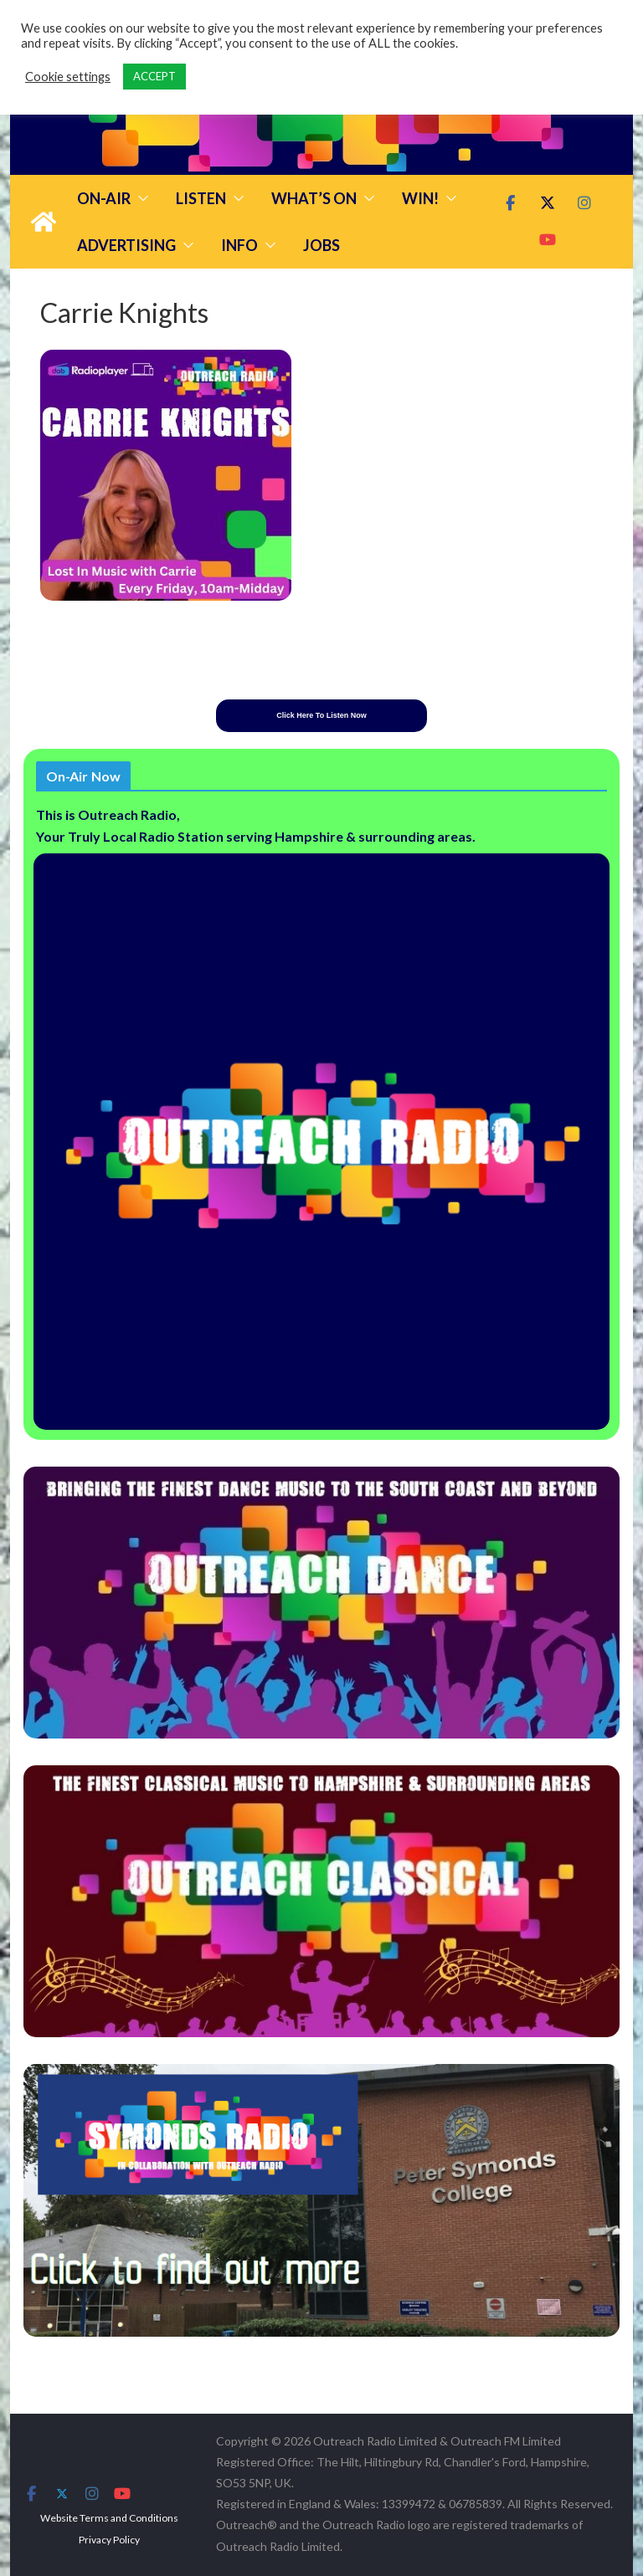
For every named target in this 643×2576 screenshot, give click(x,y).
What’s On (314, 198)
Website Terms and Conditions (109, 2518)
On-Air (104, 198)
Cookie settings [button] (68, 76)
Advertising (126, 245)
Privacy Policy (109, 2539)
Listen (201, 198)
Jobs (321, 245)
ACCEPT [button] (154, 76)
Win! (420, 198)
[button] (140, 198)
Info (239, 245)
